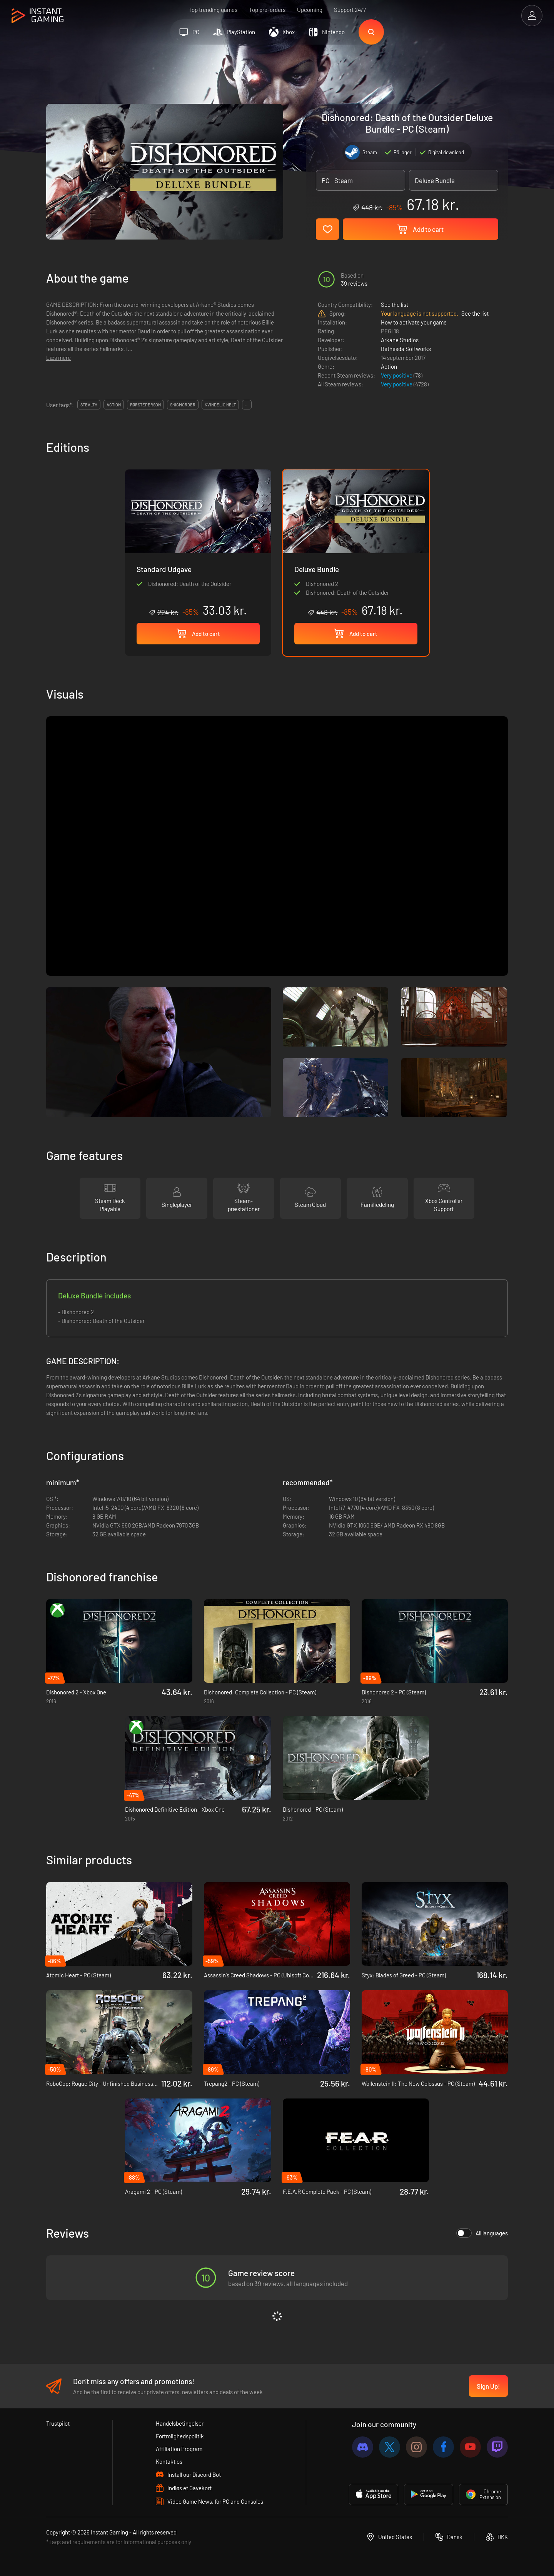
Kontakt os (169, 2461)
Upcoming (309, 9)
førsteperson (145, 404)
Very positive (397, 375)
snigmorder (182, 404)
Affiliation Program (179, 2448)
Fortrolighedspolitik (180, 2436)
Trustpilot (58, 2423)
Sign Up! (488, 2386)
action (114, 404)
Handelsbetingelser (180, 2423)
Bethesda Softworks (406, 348)
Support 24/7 (350, 9)
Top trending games (213, 9)
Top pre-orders (267, 9)
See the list (394, 304)
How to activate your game (414, 322)
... (247, 404)
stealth (88, 404)
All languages (482, 2233)
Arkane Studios (400, 339)
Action (389, 366)
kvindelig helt (220, 404)
